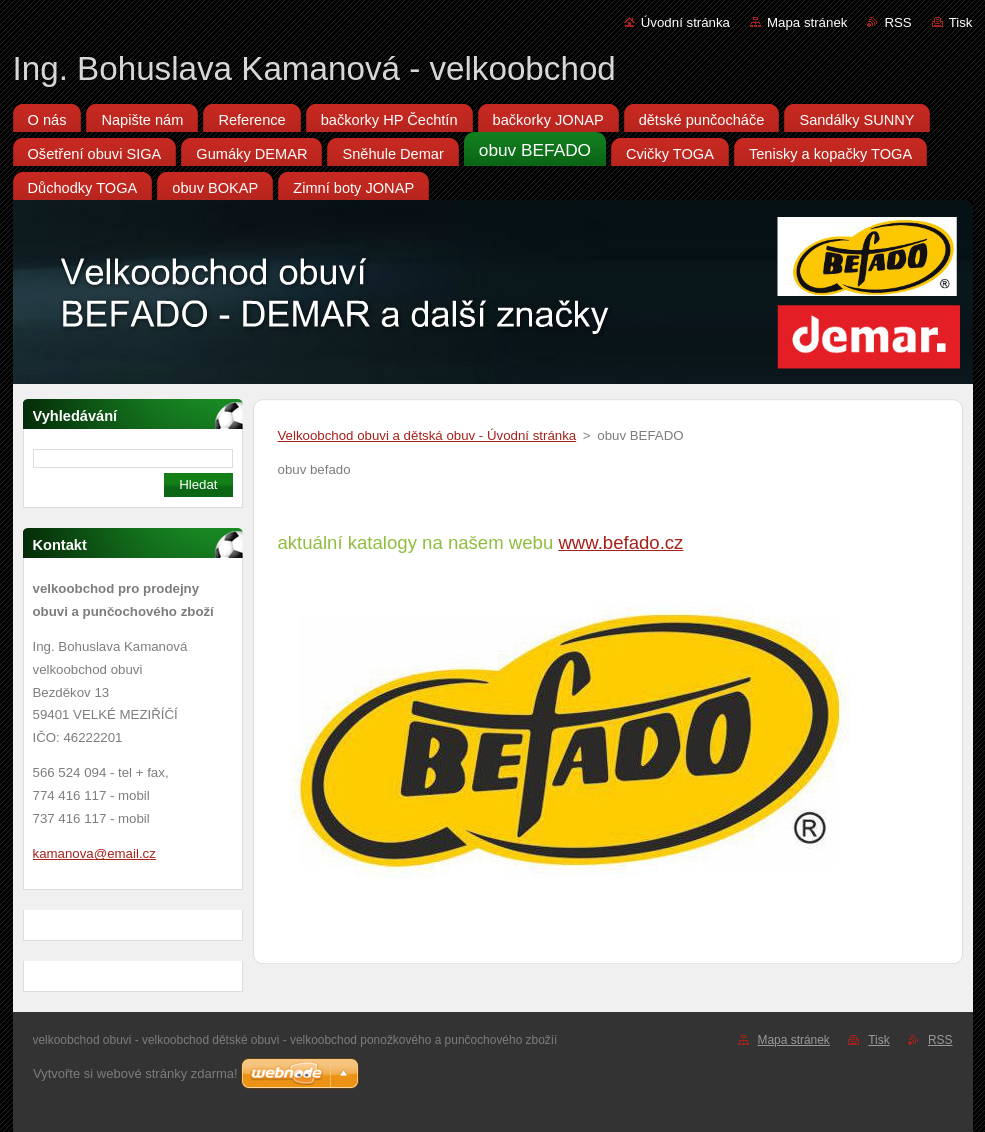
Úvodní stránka (685, 22)
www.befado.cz (620, 542)
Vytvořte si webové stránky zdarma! (135, 1073)
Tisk (961, 22)
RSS (897, 22)
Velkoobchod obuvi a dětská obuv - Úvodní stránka (427, 435)
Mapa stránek (807, 22)
